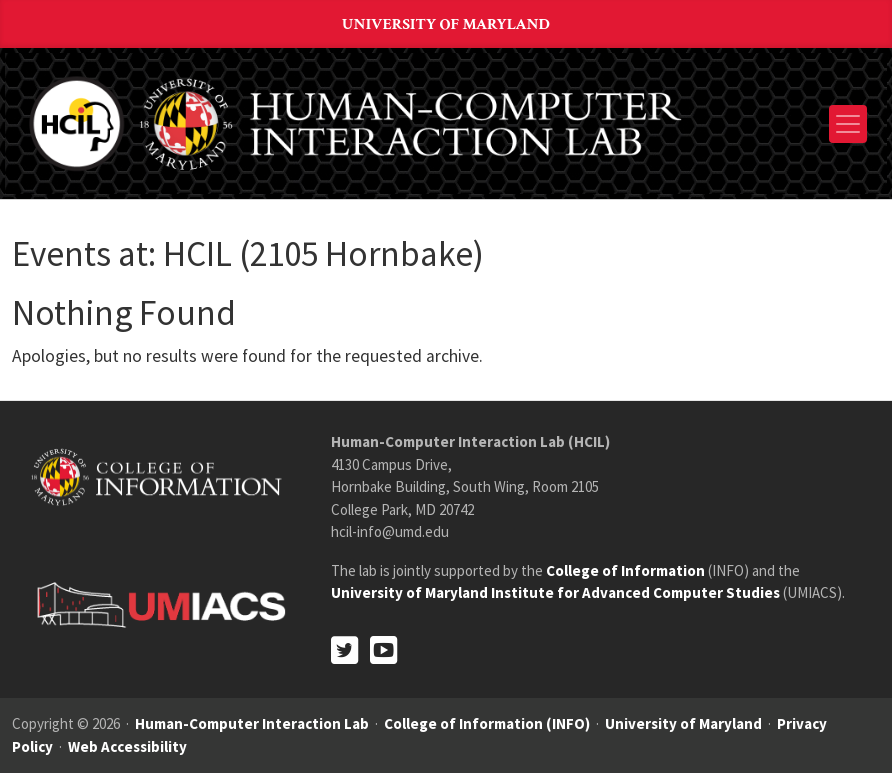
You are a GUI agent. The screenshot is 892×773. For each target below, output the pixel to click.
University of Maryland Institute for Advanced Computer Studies (555, 592)
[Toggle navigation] (848, 124)
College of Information (625, 570)
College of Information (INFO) (487, 723)
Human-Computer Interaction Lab (252, 723)
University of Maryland (446, 24)
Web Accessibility (127, 746)
